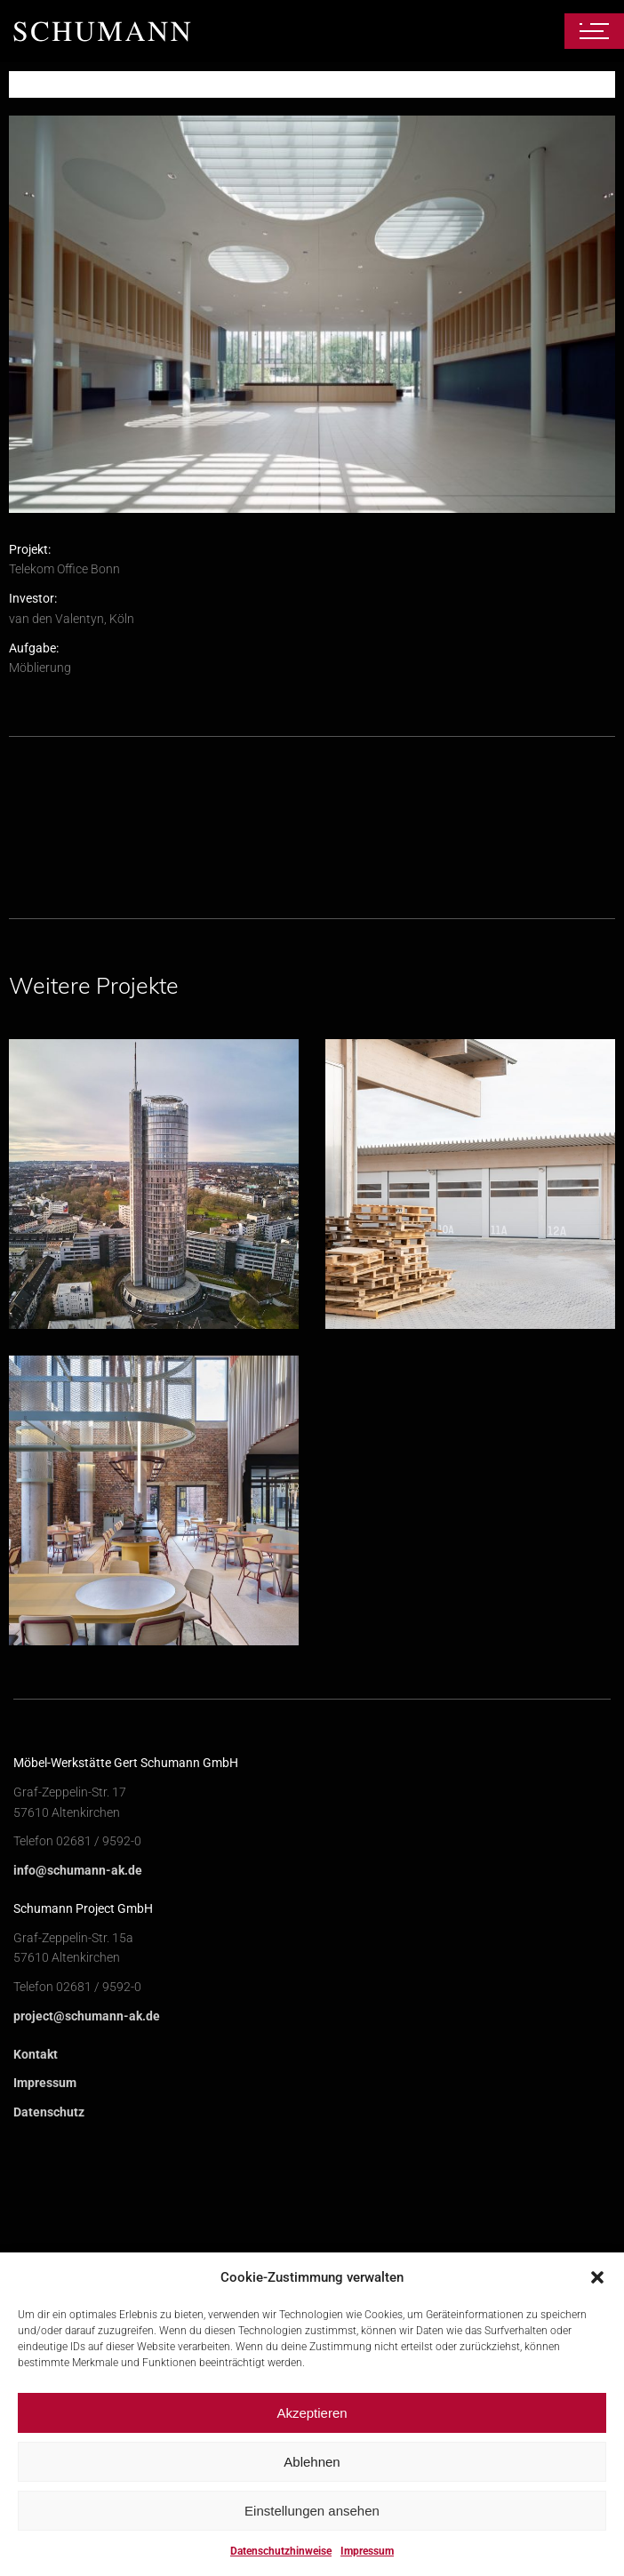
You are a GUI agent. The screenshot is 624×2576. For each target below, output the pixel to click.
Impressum (367, 2551)
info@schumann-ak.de (77, 2210)
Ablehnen (312, 2461)
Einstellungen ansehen (312, 2510)
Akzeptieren (311, 2412)
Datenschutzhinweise (281, 2551)
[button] (597, 2277)
